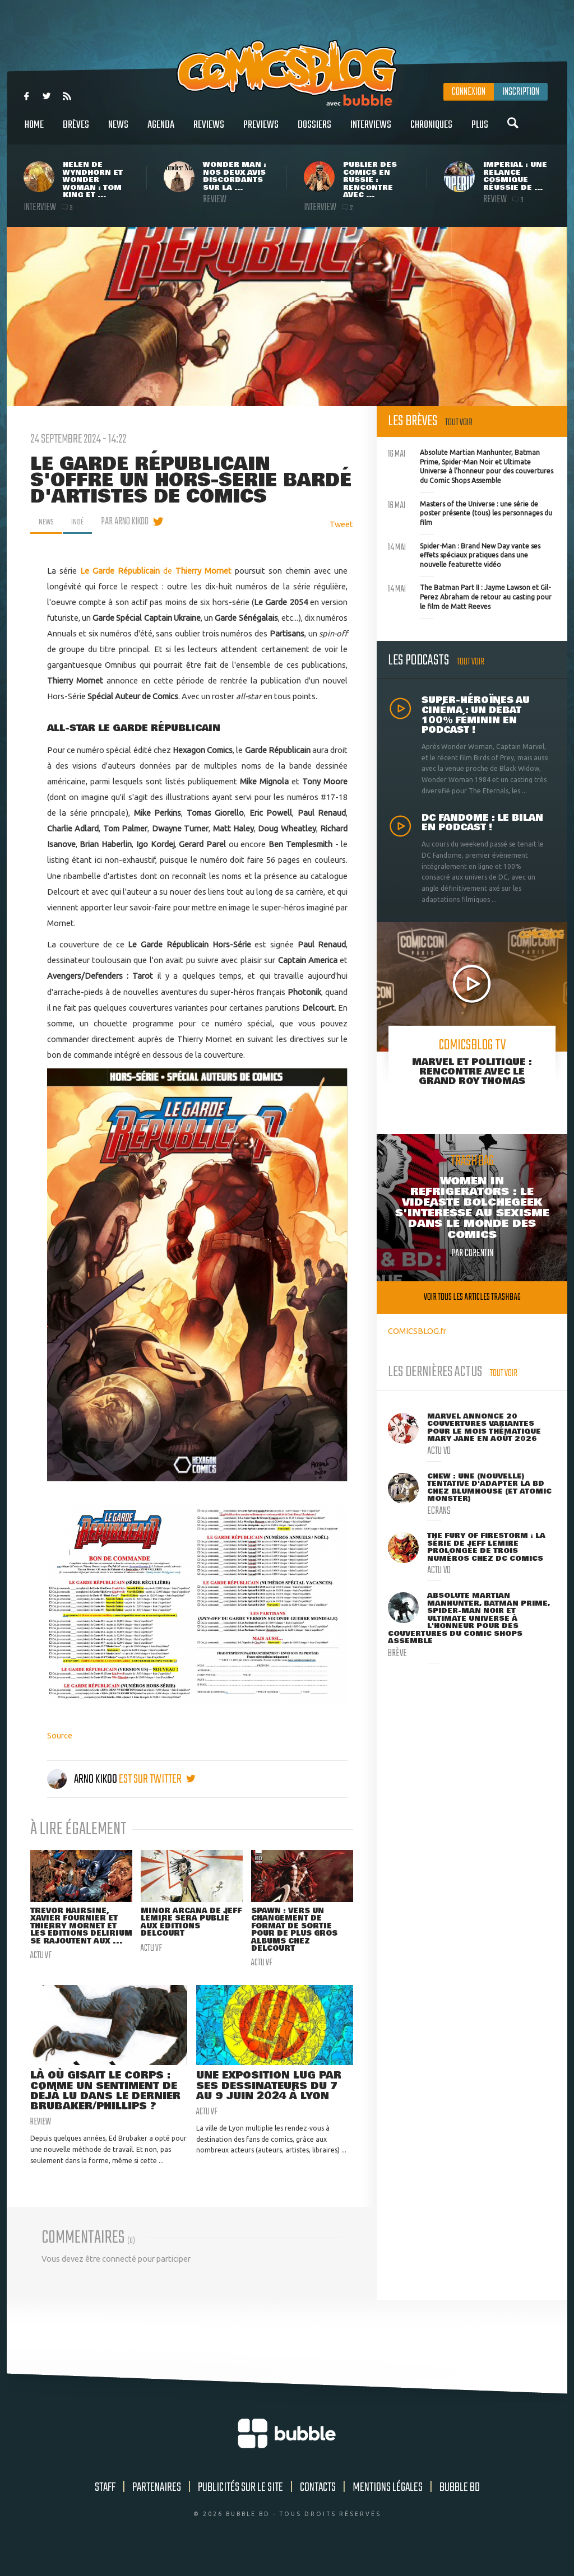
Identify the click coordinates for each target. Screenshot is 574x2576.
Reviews (209, 131)
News (118, 131)
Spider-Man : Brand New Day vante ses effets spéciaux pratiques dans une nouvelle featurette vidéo (464, 554)
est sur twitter (157, 1779)
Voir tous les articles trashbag (472, 1297)
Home (34, 131)
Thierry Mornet (203, 570)
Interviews (371, 131)
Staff (105, 2506)
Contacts (318, 2506)
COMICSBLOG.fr (417, 1331)
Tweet (341, 524)
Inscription (520, 92)
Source (59, 1735)
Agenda (161, 131)
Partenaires (156, 2506)
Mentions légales (388, 2506)
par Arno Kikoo (130, 521)
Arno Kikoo (83, 1779)
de (127, 570)
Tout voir (459, 422)
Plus (480, 131)
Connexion (468, 92)
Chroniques (431, 131)
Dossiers (314, 131)
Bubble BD (459, 2506)
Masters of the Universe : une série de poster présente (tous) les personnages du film (470, 512)
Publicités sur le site (240, 2506)
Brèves (76, 131)
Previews (261, 131)
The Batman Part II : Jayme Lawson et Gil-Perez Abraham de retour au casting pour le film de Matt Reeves (470, 596)
